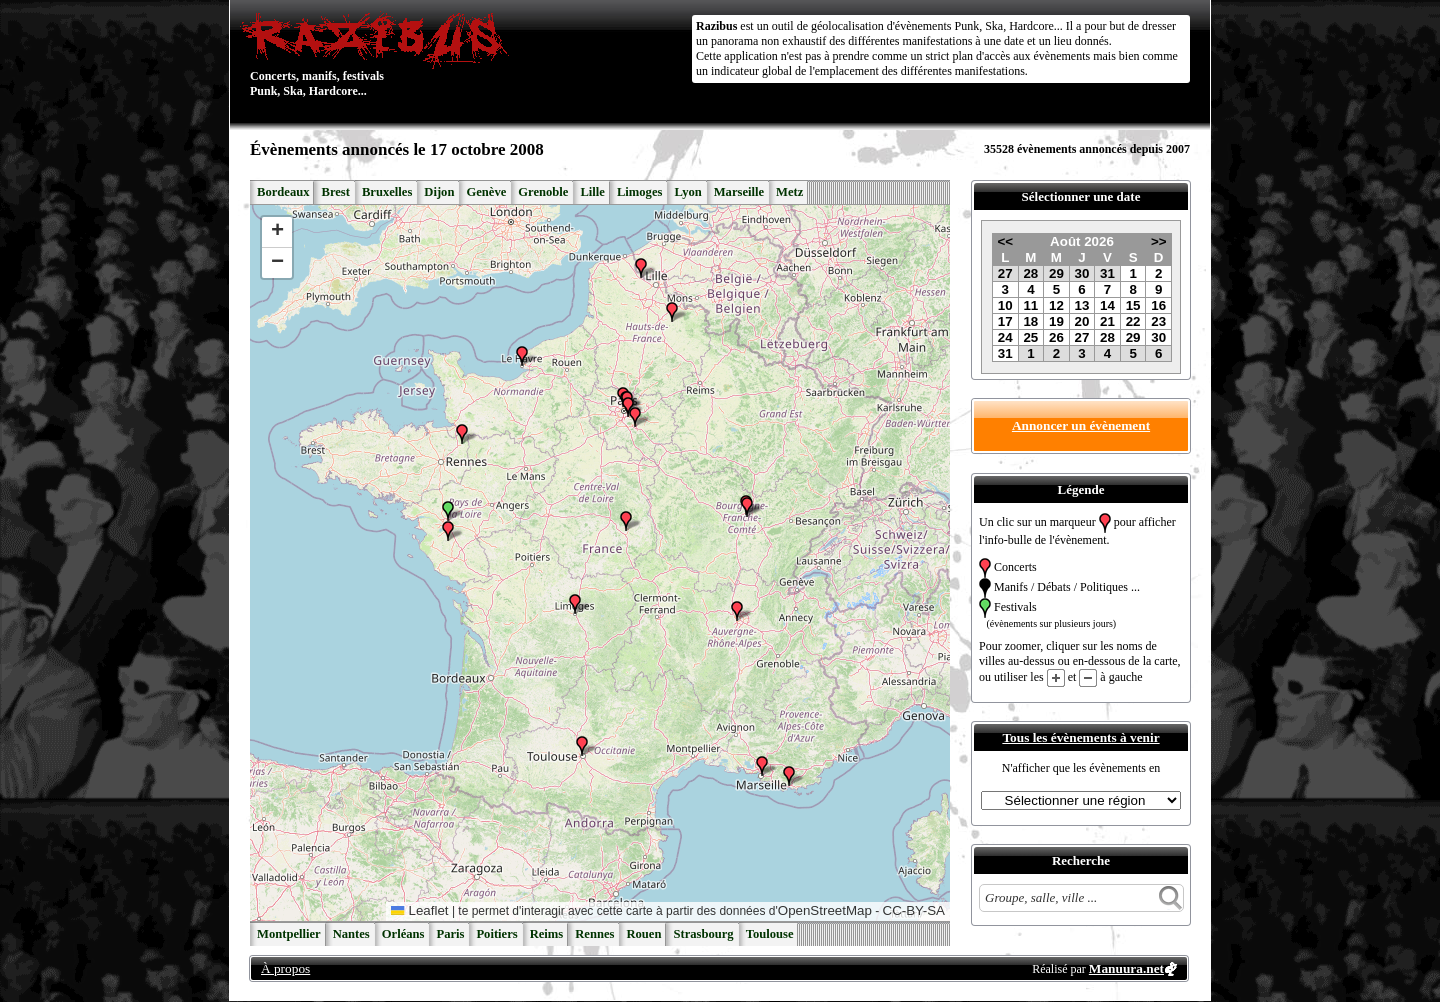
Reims (547, 934)
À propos (285, 968)
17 (1005, 321)
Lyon (687, 192)
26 (1056, 337)
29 (1056, 273)
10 (1005, 305)
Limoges (639, 192)
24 (1005, 337)
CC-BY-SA (914, 910)
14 (1107, 305)
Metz (789, 192)
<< (1005, 241)
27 (1005, 273)
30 (1082, 273)
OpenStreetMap (825, 910)
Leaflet (419, 910)
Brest (335, 192)
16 (1158, 305)
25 (1030, 337)
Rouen (643, 934)
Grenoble (543, 192)
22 (1133, 321)
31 (1107, 273)
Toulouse (770, 934)
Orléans (403, 934)
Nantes (351, 934)
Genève (486, 192)
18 (1030, 321)
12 (1056, 305)
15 (1133, 305)
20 (1082, 321)
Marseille (739, 192)
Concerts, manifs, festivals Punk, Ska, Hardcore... (379, 54)
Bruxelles (387, 192)
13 (1082, 305)
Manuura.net (1126, 968)
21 (1107, 321)
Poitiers (496, 934)
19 (1056, 321)
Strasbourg (703, 934)
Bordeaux (283, 192)
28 (1030, 273)
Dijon (439, 192)
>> (1159, 241)
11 (1030, 305)
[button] (448, 511)
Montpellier (289, 934)
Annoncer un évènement (1081, 425)
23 (1158, 321)
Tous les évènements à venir (1080, 737)
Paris (450, 934)
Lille (592, 192)
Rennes (594, 934)
